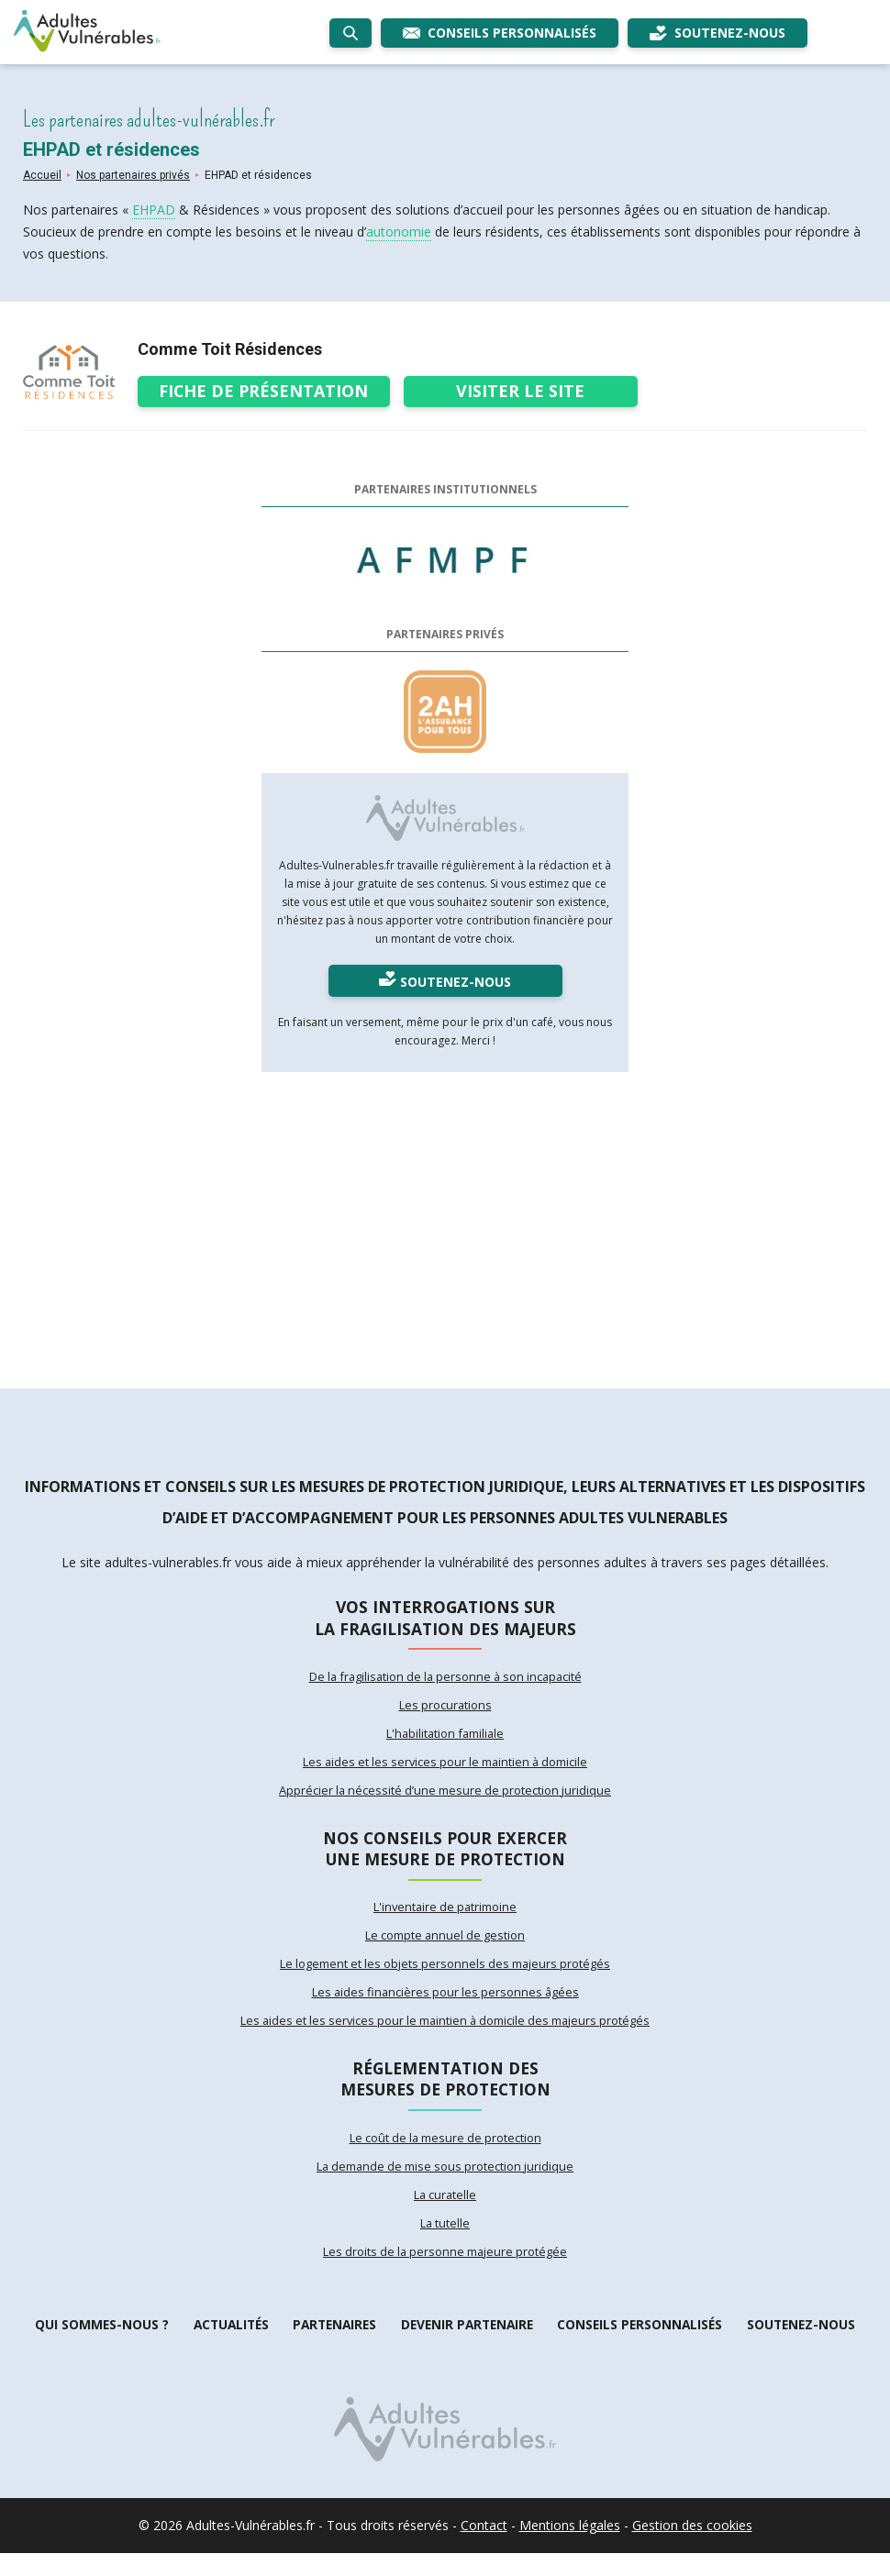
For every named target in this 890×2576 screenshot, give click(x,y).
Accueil (42, 175)
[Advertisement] (445, 1222)
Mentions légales (569, 2548)
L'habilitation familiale (445, 1738)
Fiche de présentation (265, 389)
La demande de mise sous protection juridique (445, 2185)
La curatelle (445, 2214)
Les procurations (445, 1708)
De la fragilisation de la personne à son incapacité (445, 1679)
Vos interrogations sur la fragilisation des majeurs (445, 1618)
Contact (484, 2548)
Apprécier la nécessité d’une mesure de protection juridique (445, 1796)
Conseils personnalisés (640, 2347)
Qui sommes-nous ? (100, 2347)
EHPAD (153, 209)
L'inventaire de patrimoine (445, 1917)
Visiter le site (524, 389)
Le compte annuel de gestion (445, 1947)
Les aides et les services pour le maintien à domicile (445, 1767)
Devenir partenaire (466, 2347)
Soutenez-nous (801, 2347)
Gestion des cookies (692, 2548)
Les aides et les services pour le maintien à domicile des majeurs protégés (445, 2035)
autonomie (398, 231)
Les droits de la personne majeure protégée (445, 2273)
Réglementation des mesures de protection (445, 2095)
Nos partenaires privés (133, 175)
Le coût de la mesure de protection (445, 2156)
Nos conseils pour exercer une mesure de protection (445, 1856)
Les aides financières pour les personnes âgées (445, 2005)
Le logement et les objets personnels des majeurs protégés (445, 1976)
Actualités (228, 2347)
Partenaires (333, 2347)
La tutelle (445, 2244)
